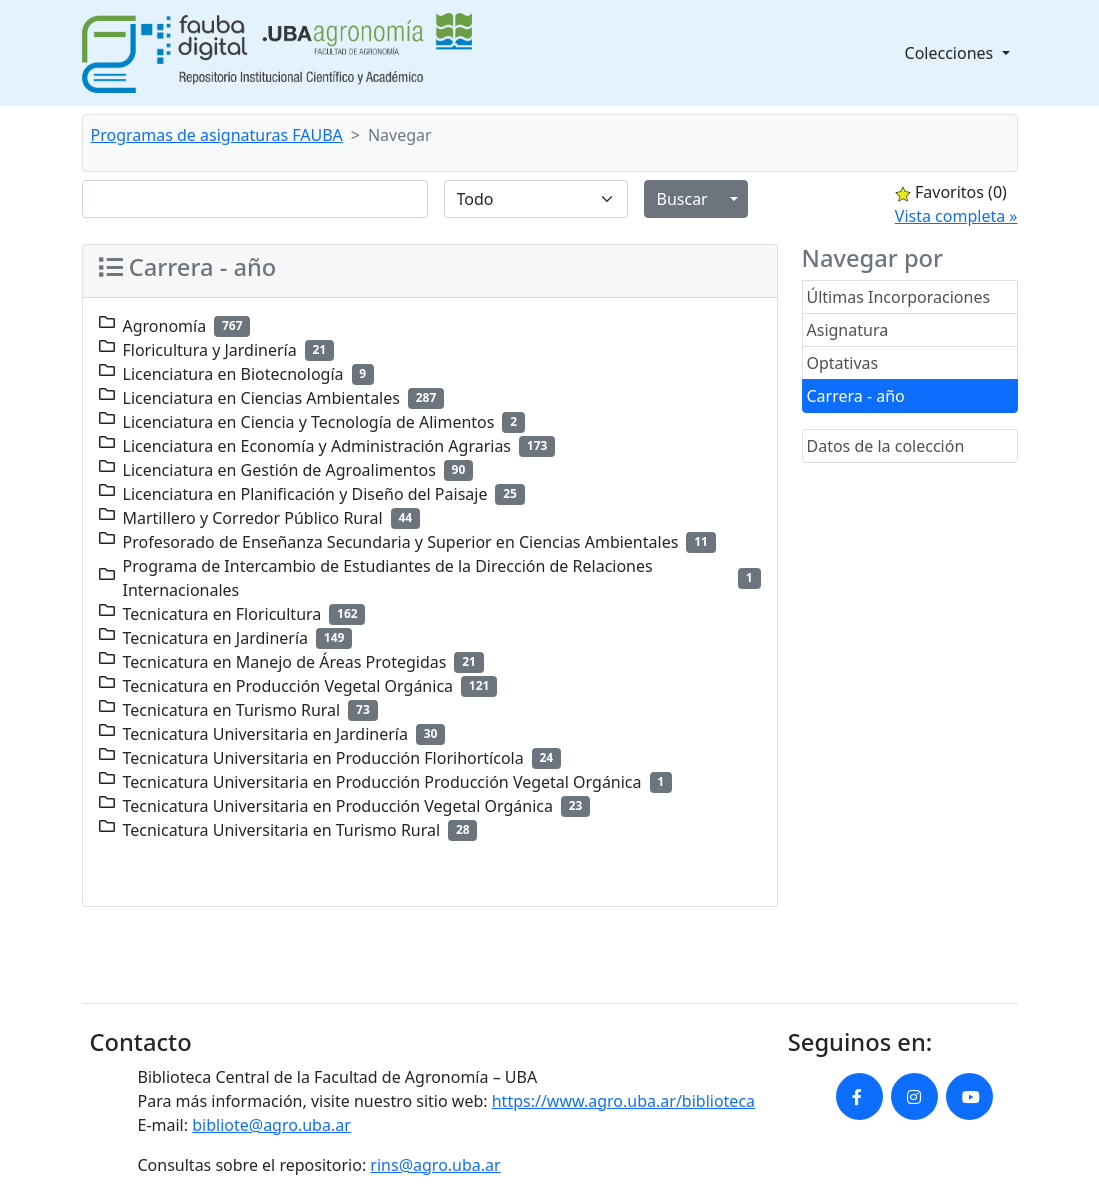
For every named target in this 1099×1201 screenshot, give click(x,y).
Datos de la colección (886, 446)
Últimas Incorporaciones (899, 297)
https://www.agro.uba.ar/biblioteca (623, 1101)
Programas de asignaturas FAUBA (217, 135)
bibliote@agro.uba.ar (271, 1125)
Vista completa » (956, 216)
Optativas (843, 363)
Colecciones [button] (951, 53)
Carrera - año (856, 396)
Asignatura (848, 330)
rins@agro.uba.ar (435, 1165)
